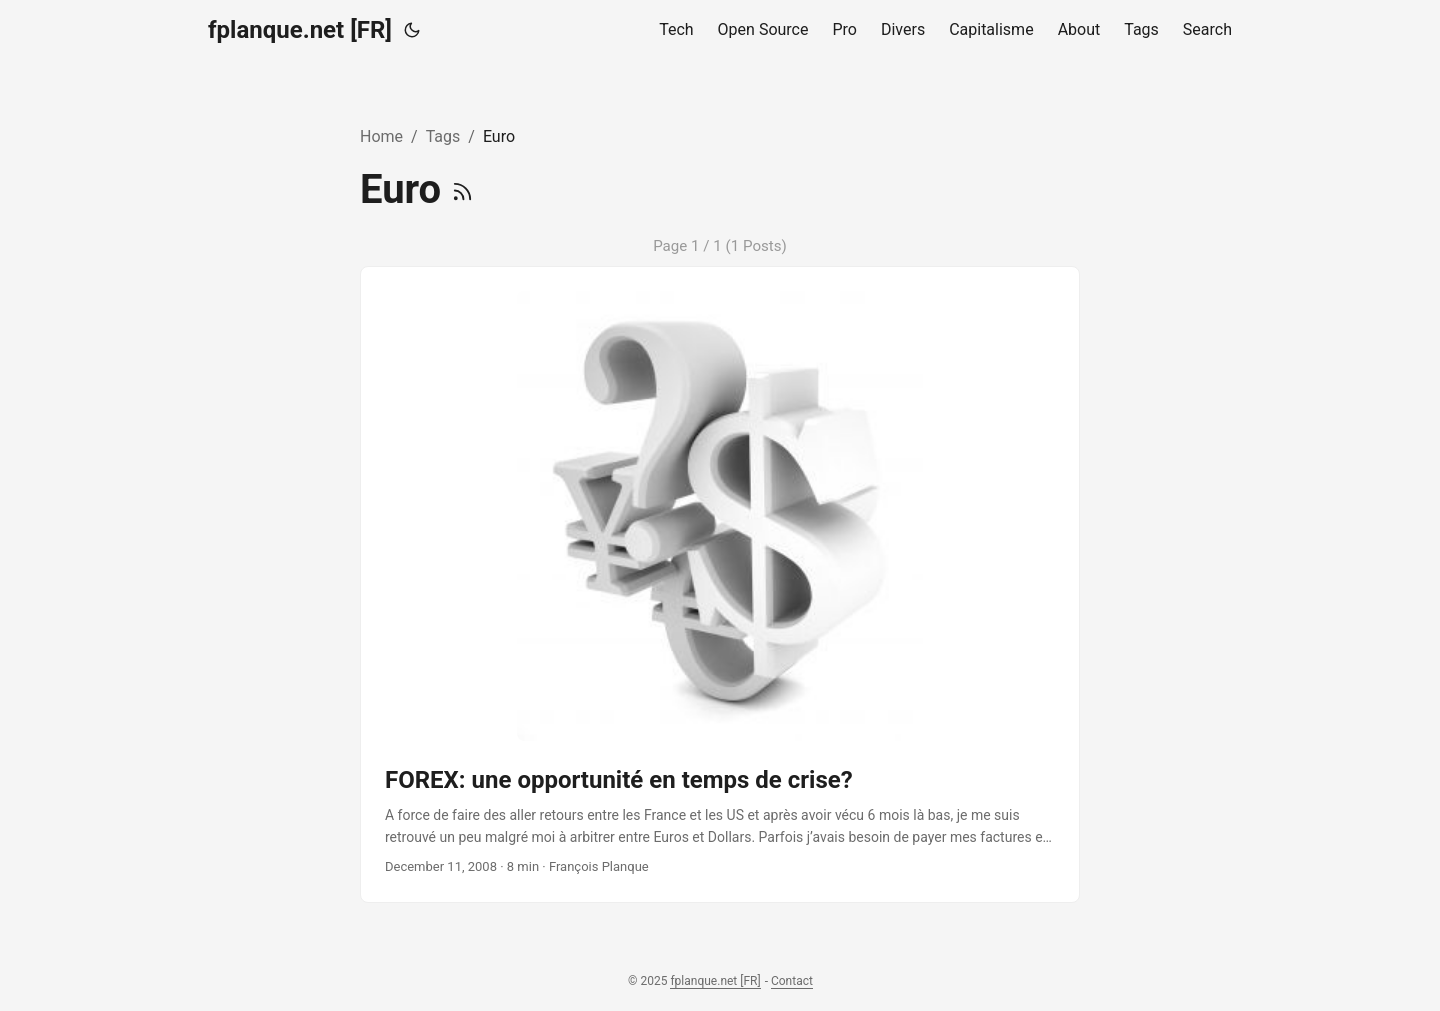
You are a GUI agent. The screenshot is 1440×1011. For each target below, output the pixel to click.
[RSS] (462, 189)
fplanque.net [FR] (300, 30)
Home (381, 136)
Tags (443, 136)
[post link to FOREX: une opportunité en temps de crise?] (720, 584)
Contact (792, 981)
